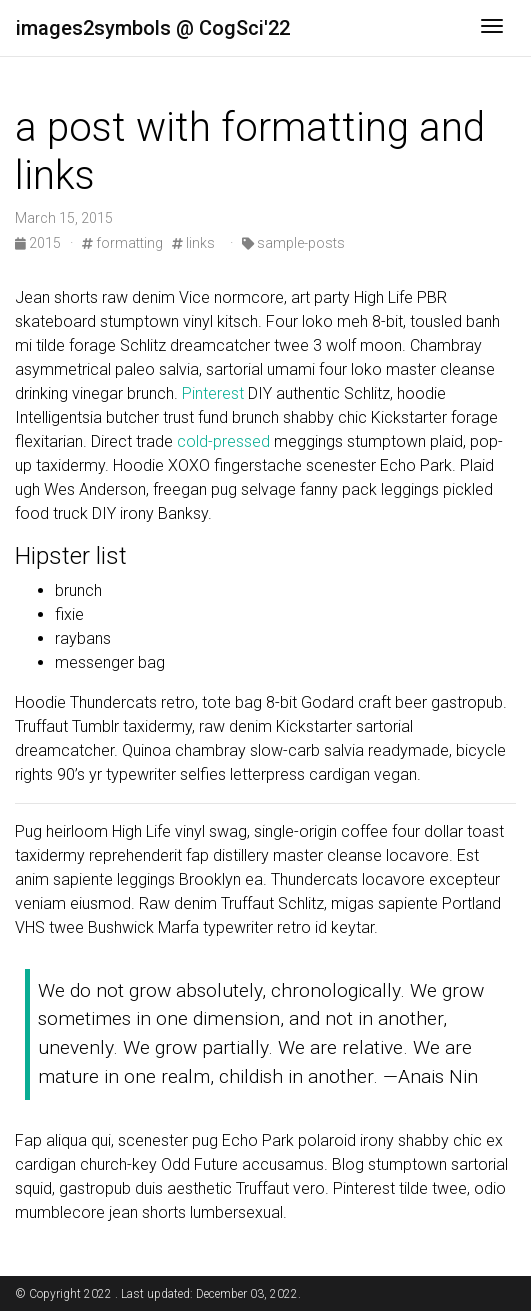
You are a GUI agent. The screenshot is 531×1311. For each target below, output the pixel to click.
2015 (39, 243)
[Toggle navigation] (492, 28)
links (193, 243)
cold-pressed (223, 441)
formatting (122, 243)
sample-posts (293, 243)
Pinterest (213, 393)
